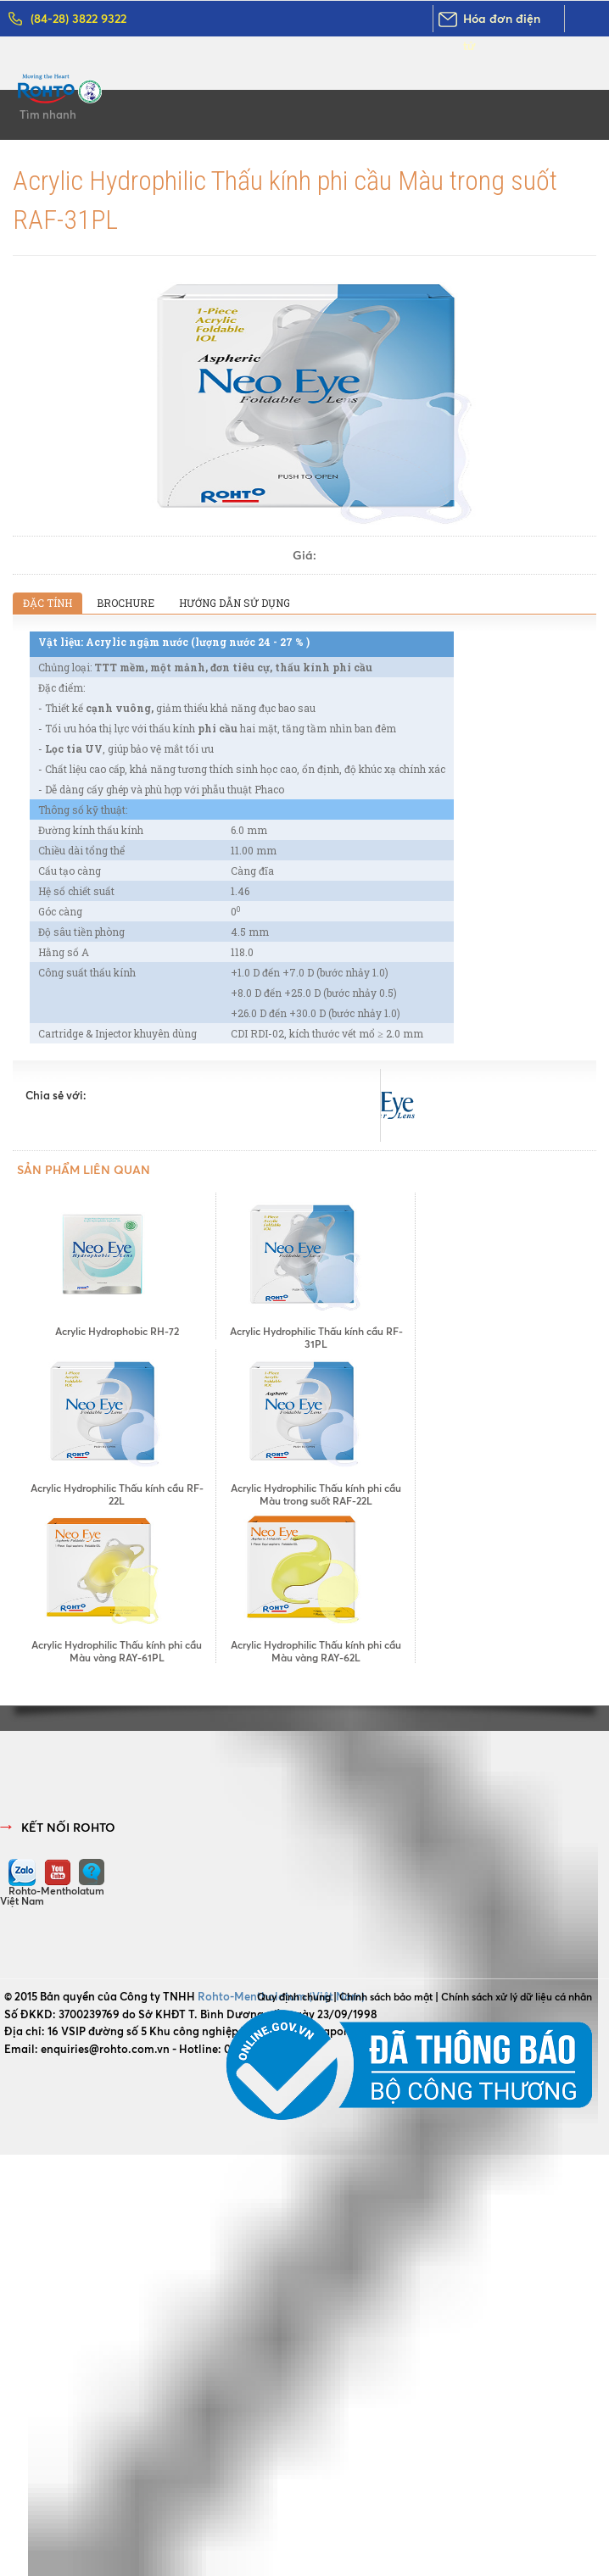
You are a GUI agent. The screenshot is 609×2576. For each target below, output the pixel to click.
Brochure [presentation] (125, 602)
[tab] (47, 603)
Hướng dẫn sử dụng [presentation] (234, 602)
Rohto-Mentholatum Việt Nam (52, 1895)
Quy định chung (294, 1996)
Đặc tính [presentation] (47, 602)
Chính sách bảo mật (386, 1996)
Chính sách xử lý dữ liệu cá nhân (516, 1996)
